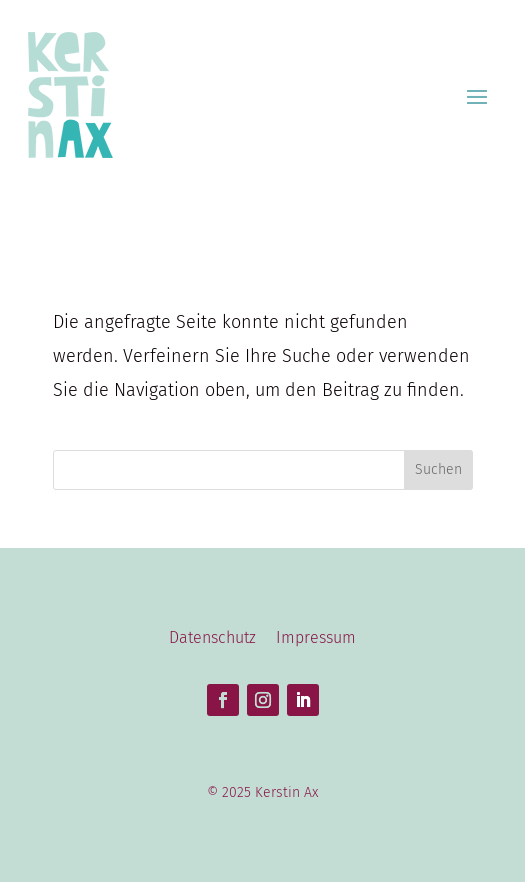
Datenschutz (212, 637)
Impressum (316, 637)
